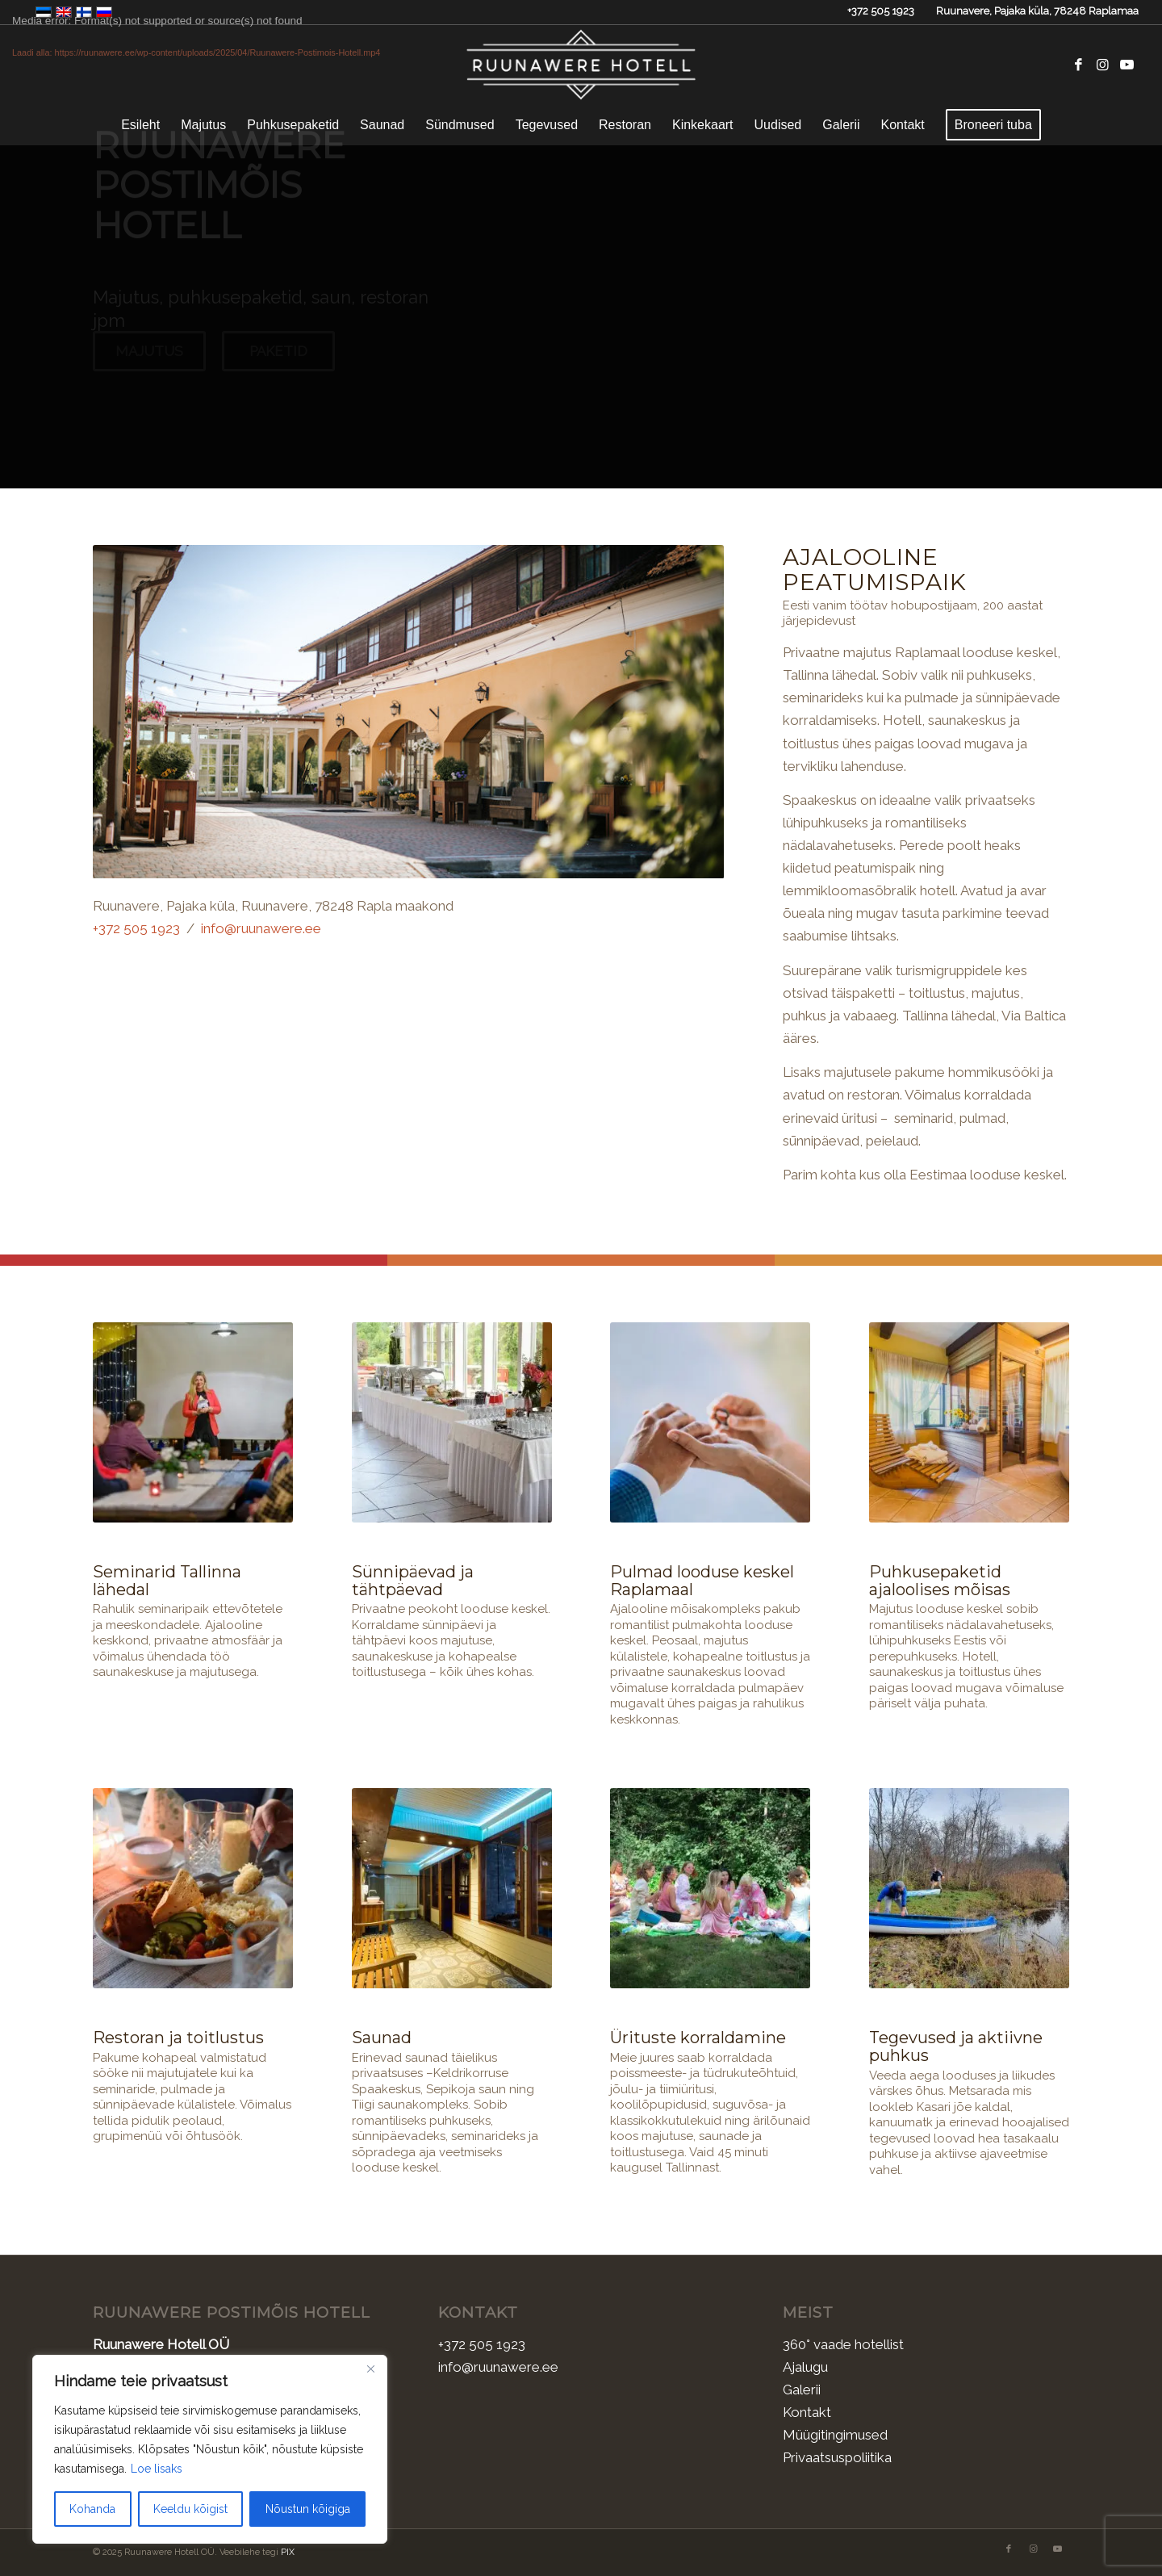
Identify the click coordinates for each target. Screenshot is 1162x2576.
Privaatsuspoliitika (837, 2456)
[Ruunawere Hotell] (581, 64)
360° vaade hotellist (843, 2343)
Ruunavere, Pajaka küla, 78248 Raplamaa (1037, 11)
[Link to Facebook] (1078, 64)
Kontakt (807, 2411)
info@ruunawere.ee (261, 927)
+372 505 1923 (880, 11)
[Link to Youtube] (1126, 64)
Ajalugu (805, 2366)
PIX (288, 2551)
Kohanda (92, 2509)
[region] (209, 2449)
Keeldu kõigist (190, 2509)
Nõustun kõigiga (307, 2509)
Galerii (802, 2389)
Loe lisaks (156, 2468)
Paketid (278, 366)
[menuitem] (140, 125)
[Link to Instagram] (1102, 64)
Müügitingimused (835, 2434)
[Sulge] (370, 2368)
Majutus (149, 366)
